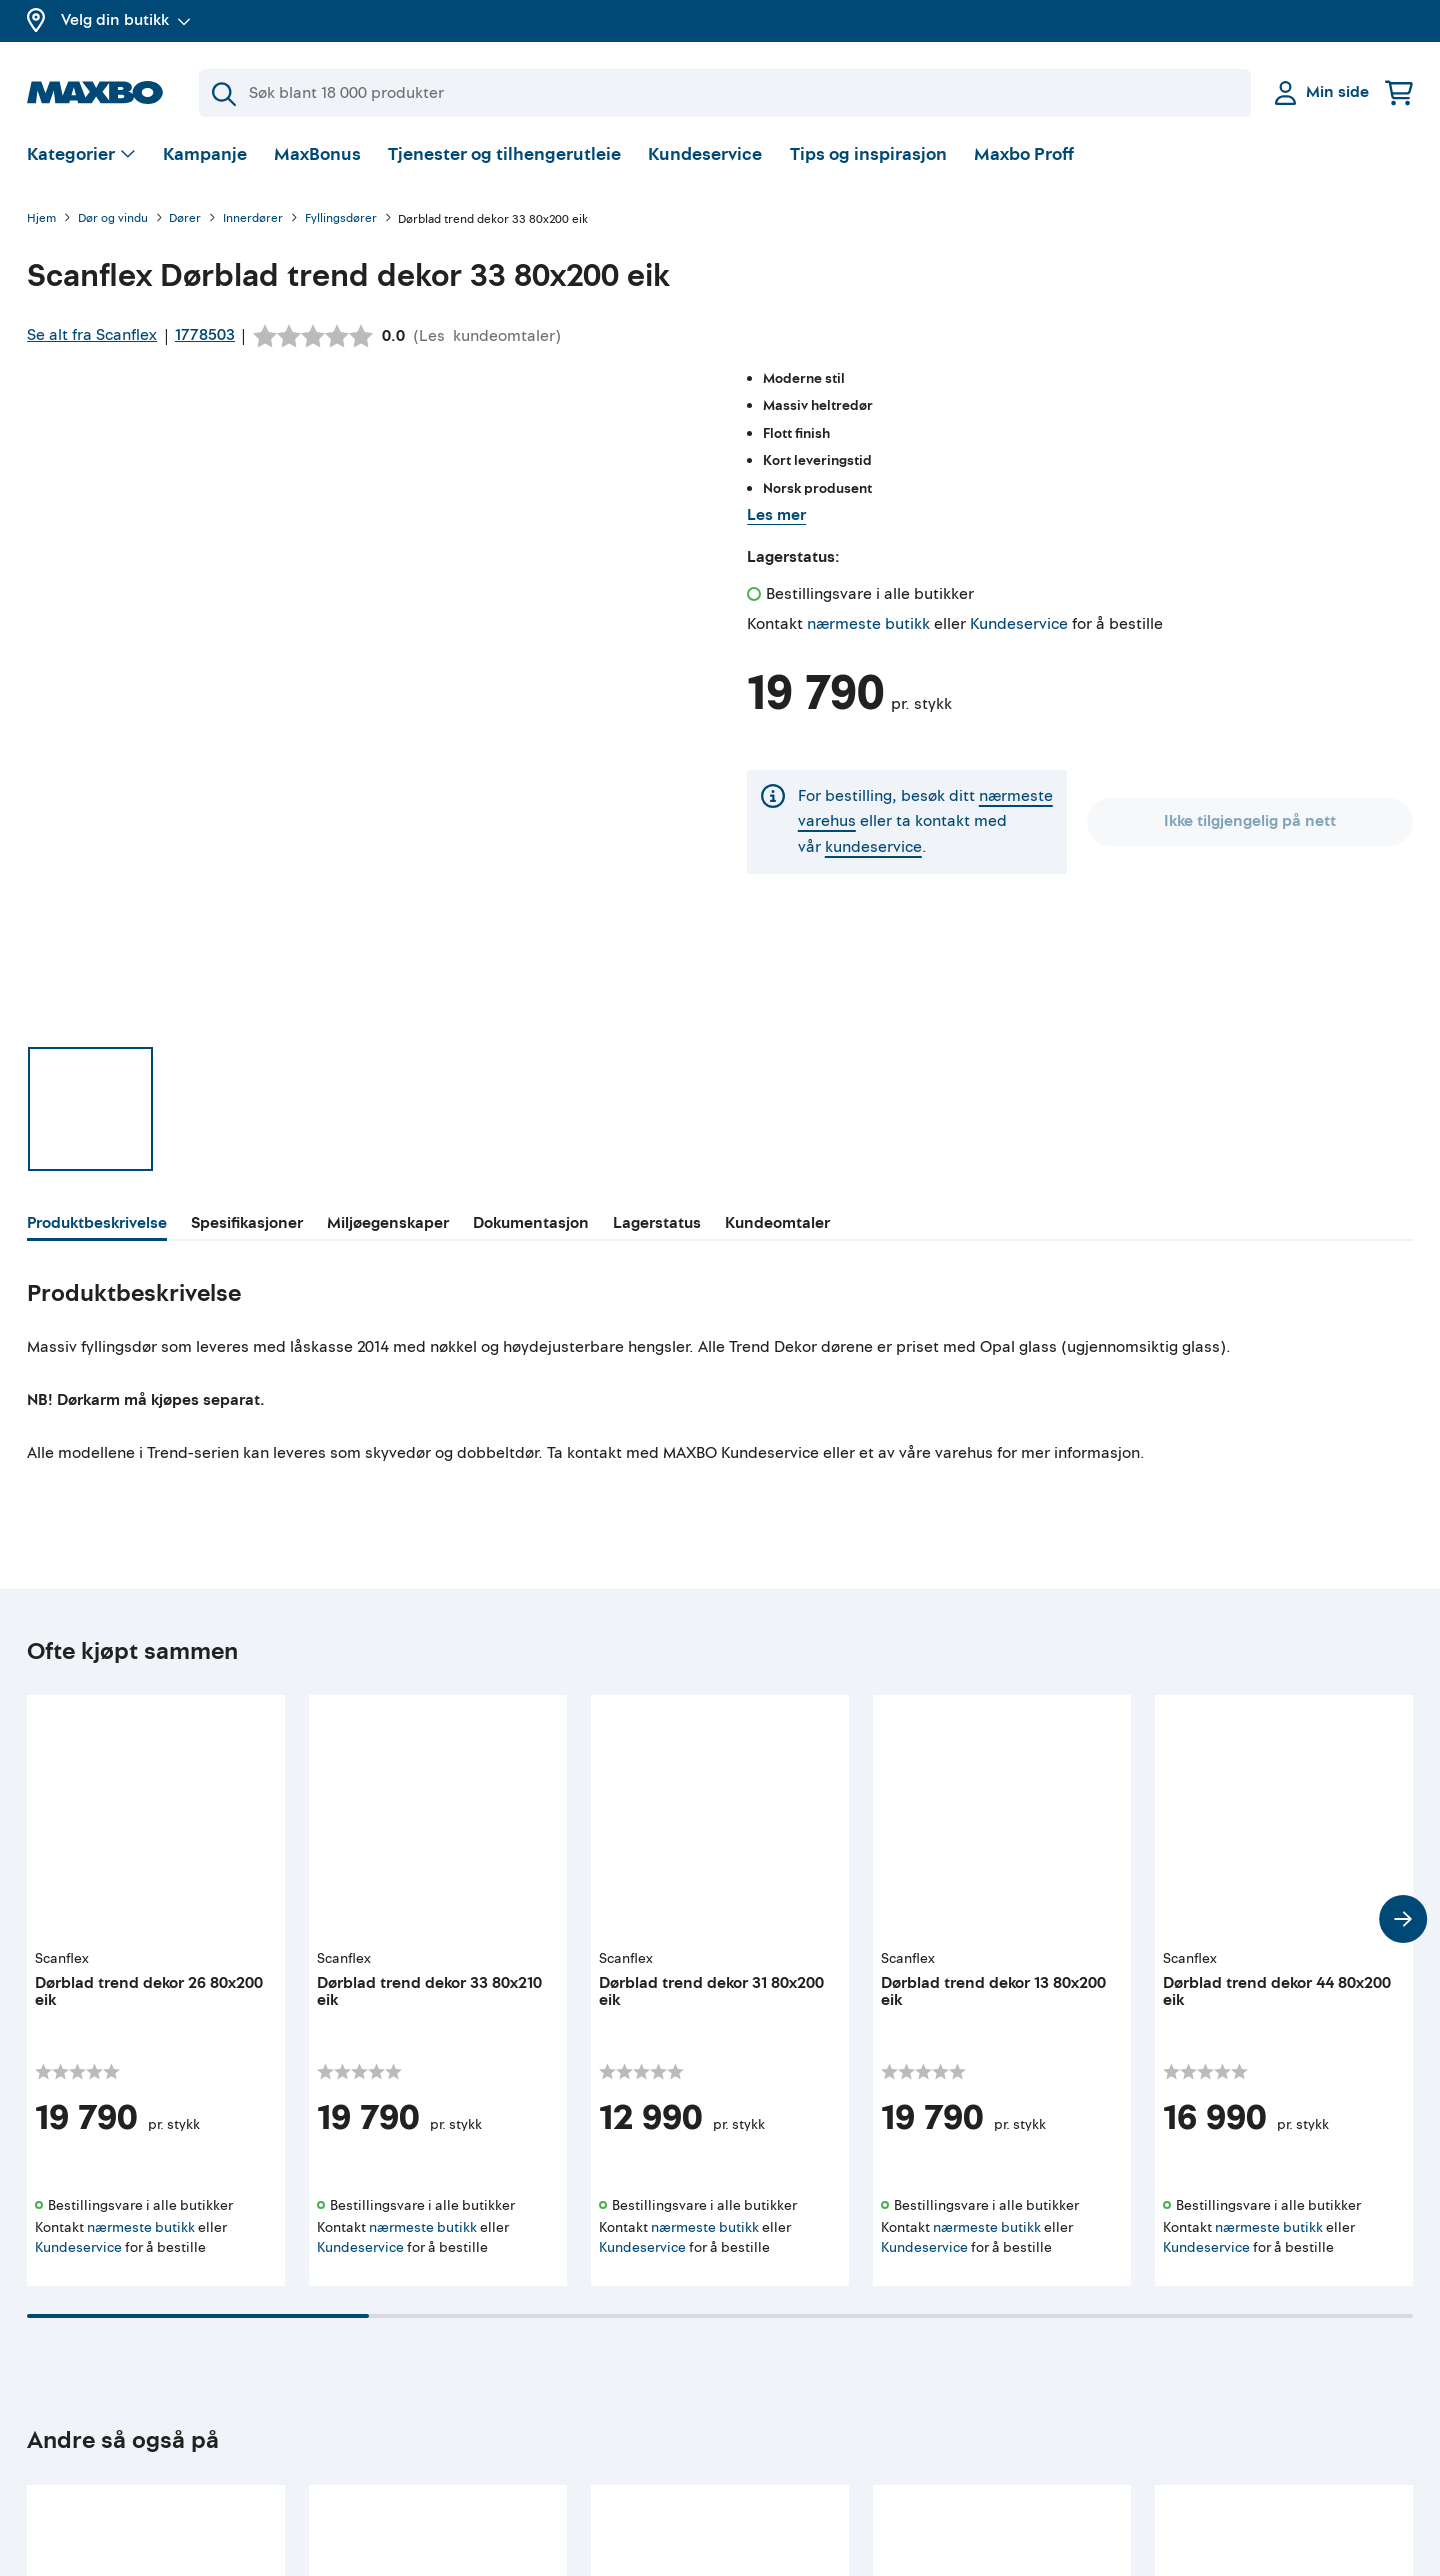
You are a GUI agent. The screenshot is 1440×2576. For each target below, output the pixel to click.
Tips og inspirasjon (868, 154)
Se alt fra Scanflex (92, 335)
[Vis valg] (81, 155)
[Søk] (725, 93)
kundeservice (873, 847)
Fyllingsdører (341, 219)
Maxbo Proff (1024, 154)
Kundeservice (705, 154)
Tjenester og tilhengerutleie (504, 154)
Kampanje (205, 154)
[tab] (97, 1226)
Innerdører (253, 219)
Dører (185, 219)
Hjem (41, 219)
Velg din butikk (126, 20)
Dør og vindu (113, 219)
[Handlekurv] (1399, 92)
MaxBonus (317, 154)
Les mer (776, 515)
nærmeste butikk (868, 624)
